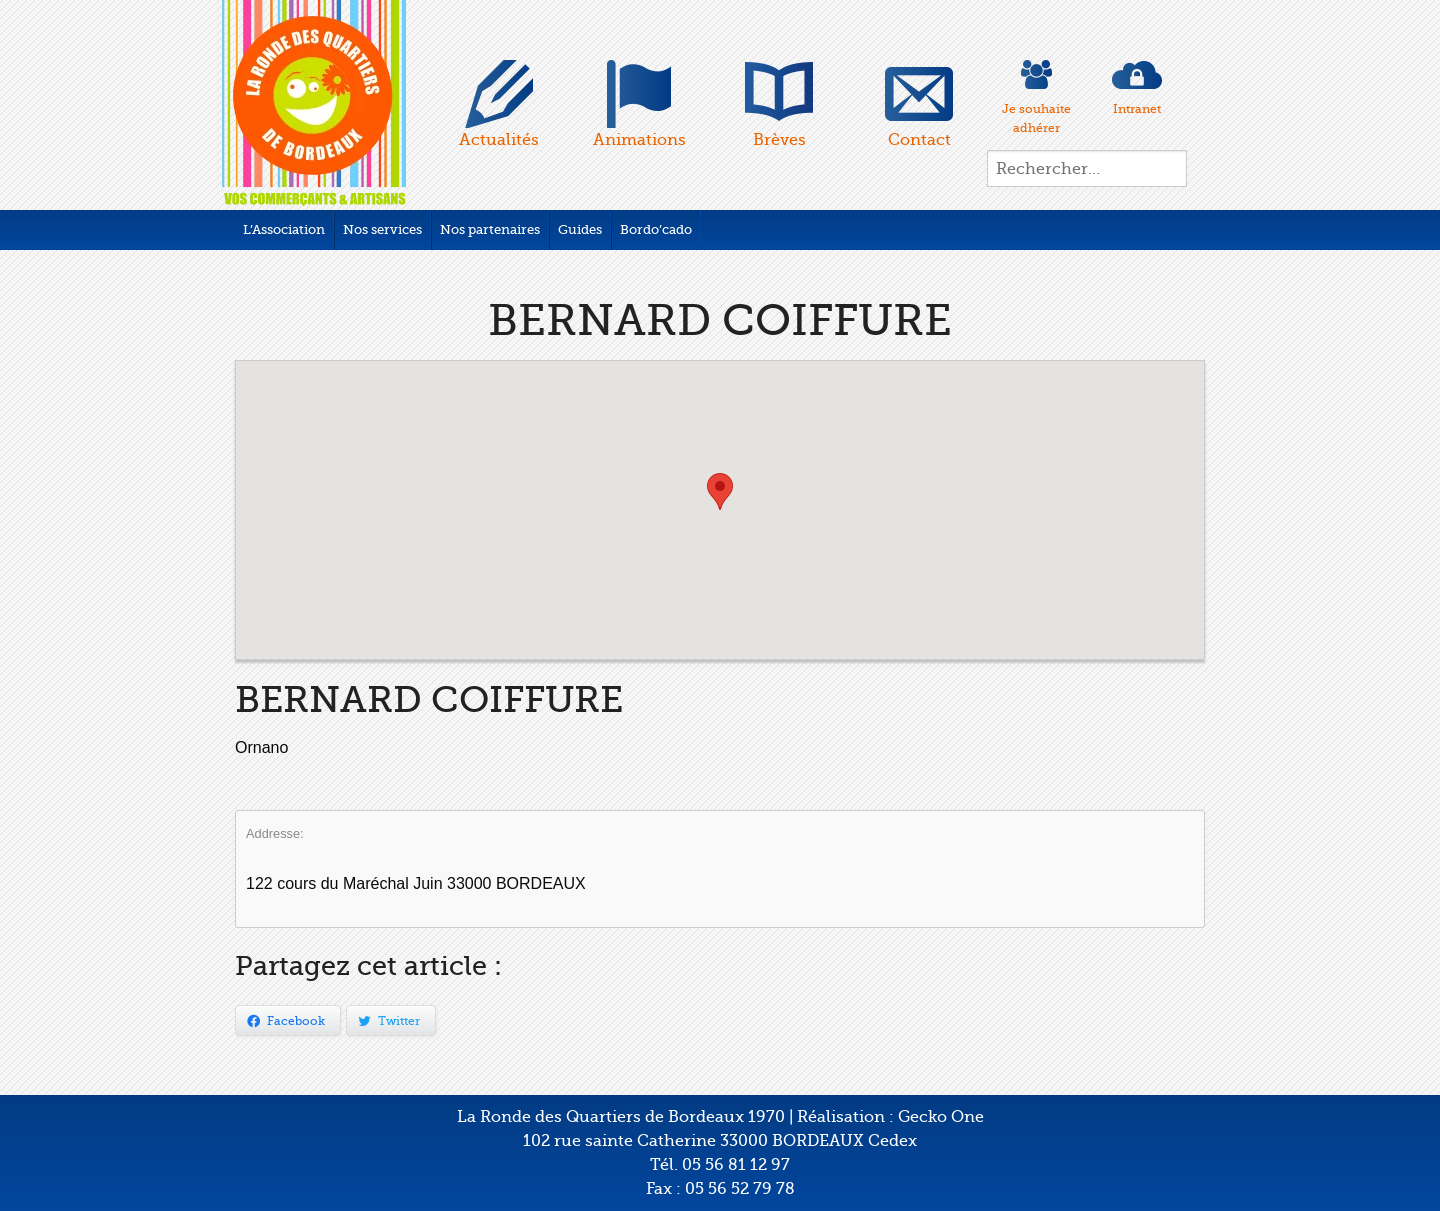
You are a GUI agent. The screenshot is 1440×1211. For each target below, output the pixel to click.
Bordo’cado (656, 229)
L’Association (284, 229)
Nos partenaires (490, 229)
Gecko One (941, 1117)
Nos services (382, 229)
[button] (720, 491)
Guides (580, 229)
